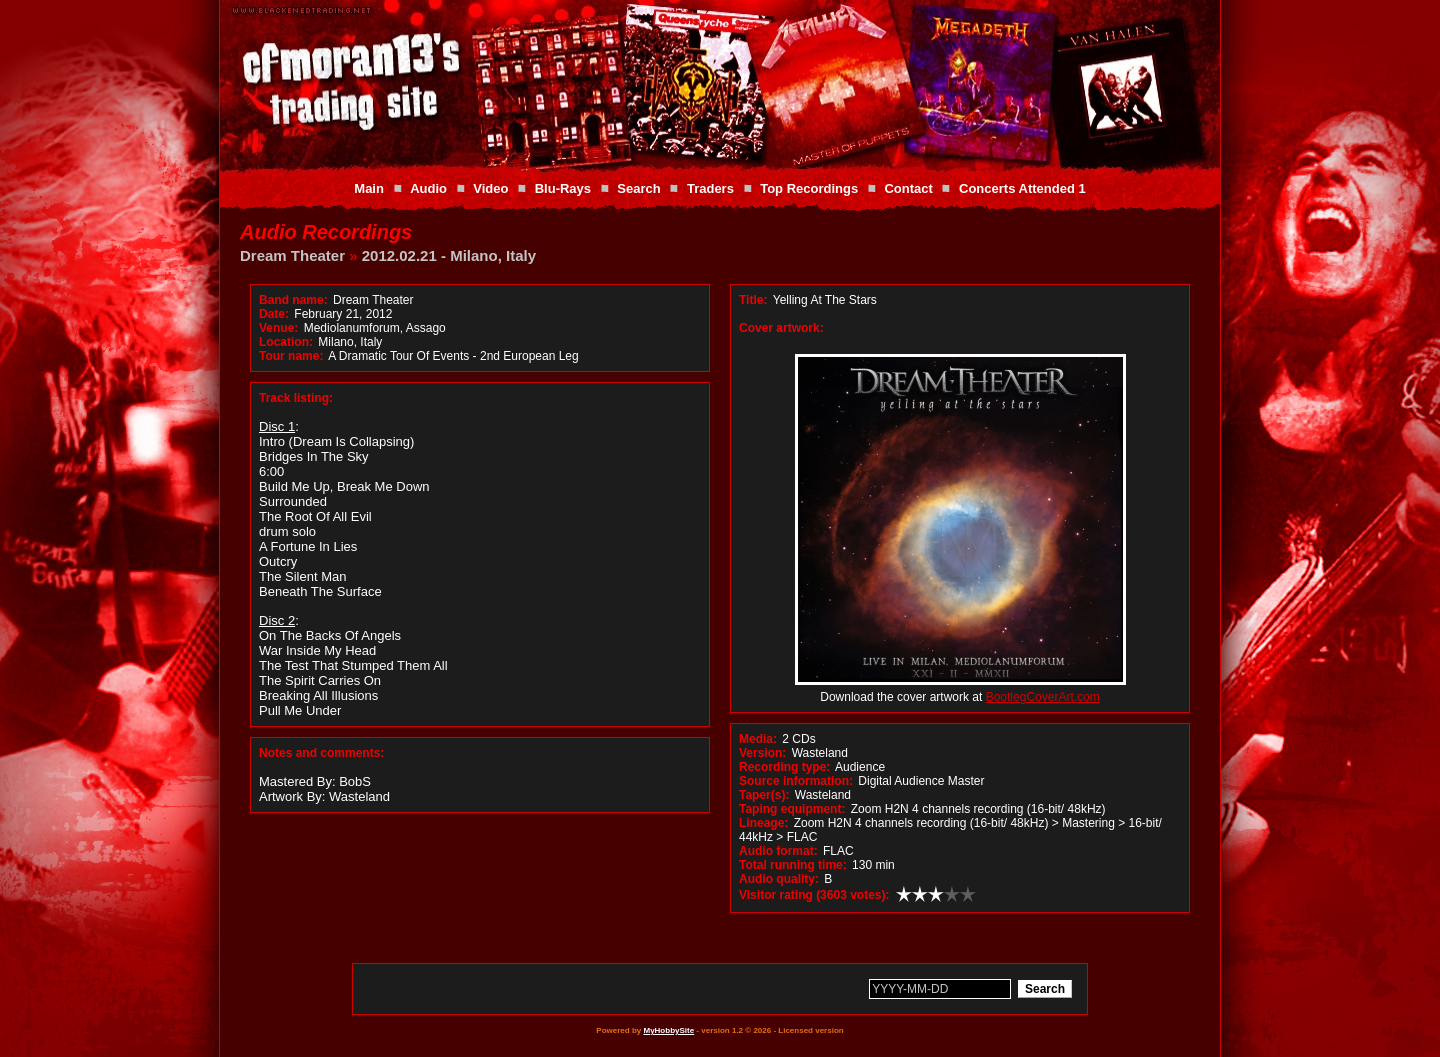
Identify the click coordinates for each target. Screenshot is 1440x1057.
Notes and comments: (321, 753)
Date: (274, 314)
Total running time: (793, 865)
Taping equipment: (792, 809)
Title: (755, 300)
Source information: (796, 781)
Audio (428, 188)
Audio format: (778, 851)
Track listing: (296, 398)
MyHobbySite (668, 1030)
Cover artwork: (781, 328)
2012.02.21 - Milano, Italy (449, 255)
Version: (762, 753)
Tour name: (291, 356)
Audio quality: (779, 879)
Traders (710, 188)
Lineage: (763, 823)
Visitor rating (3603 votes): (814, 895)
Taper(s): (764, 795)
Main (369, 188)
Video (490, 188)
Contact (908, 188)
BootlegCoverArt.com (1043, 697)
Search (638, 188)
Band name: (293, 300)
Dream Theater (292, 255)
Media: (758, 739)
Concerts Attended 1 (1022, 188)
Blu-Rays (563, 188)
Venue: (278, 328)
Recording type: (784, 767)
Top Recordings (809, 188)
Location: (286, 342)
